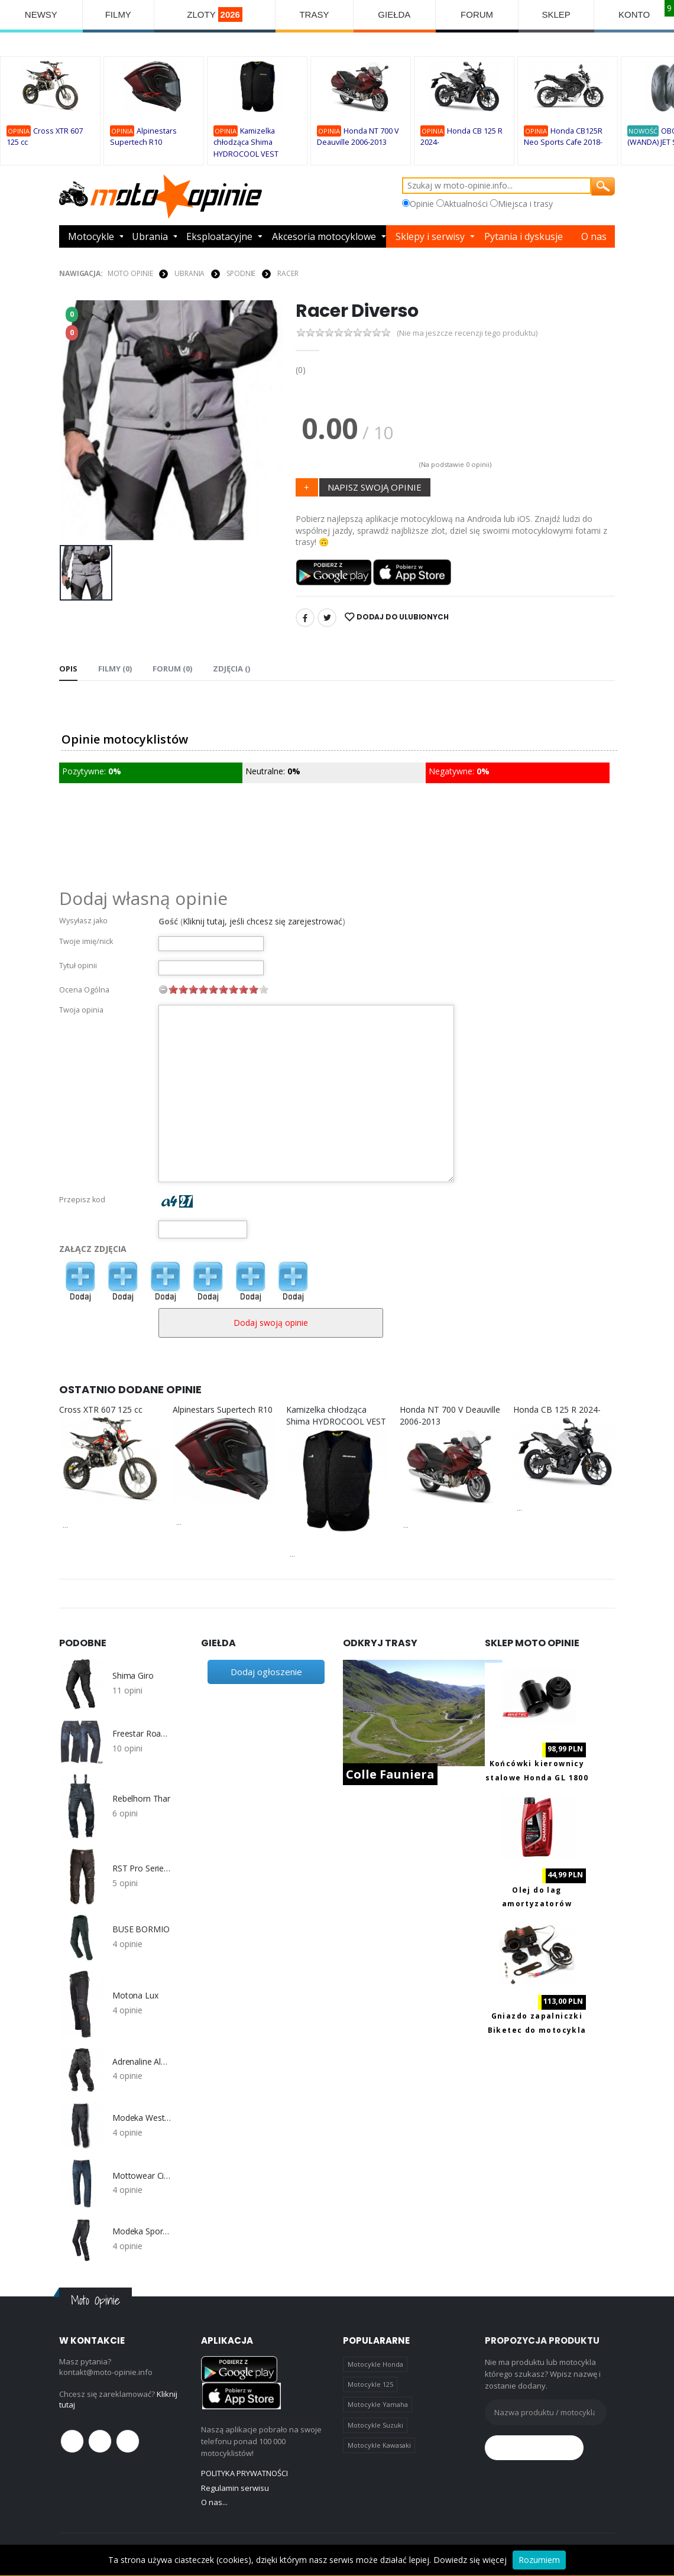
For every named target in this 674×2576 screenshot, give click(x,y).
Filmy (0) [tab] (115, 668)
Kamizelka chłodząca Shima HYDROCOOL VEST (245, 142)
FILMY (118, 14)
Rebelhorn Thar (141, 1798)
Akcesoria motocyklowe (324, 236)
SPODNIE (240, 273)
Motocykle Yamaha (378, 2404)
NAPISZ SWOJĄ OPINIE (375, 487)
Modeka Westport (141, 2118)
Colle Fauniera (390, 1774)
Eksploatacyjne (219, 236)
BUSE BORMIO (140, 1929)
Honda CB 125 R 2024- (557, 1409)
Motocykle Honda (375, 2364)
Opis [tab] (68, 668)
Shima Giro (133, 1675)
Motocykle (91, 236)
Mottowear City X (141, 2176)
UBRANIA (189, 273)
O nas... (214, 2502)
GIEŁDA (394, 14)
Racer (287, 273)
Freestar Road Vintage (141, 1733)
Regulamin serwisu (235, 2488)
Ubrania (150, 236)
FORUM (477, 14)
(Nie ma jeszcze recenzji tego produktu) (467, 333)
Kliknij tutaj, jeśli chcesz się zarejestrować (262, 921)
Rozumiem (539, 2559)
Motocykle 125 (370, 2384)
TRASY (314, 14)
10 (263, 989)
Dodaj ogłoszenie (266, 1672)
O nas (594, 236)
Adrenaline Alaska (141, 2061)
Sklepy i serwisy (430, 236)
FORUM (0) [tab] (172, 668)
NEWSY (41, 14)
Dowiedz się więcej (470, 2559)
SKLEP (556, 14)
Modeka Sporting (141, 2231)
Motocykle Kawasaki (379, 2445)
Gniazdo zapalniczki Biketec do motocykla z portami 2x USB (537, 2030)
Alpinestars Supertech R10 (223, 1409)
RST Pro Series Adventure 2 (141, 1868)
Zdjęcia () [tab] (231, 668)
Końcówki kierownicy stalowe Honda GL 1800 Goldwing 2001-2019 (536, 1777)
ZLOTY (214, 14)
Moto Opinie (130, 273)
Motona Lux (135, 1995)
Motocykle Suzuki (375, 2425)
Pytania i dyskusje (523, 236)
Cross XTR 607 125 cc (100, 1409)
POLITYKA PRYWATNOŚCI (244, 2473)
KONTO (634, 14)
